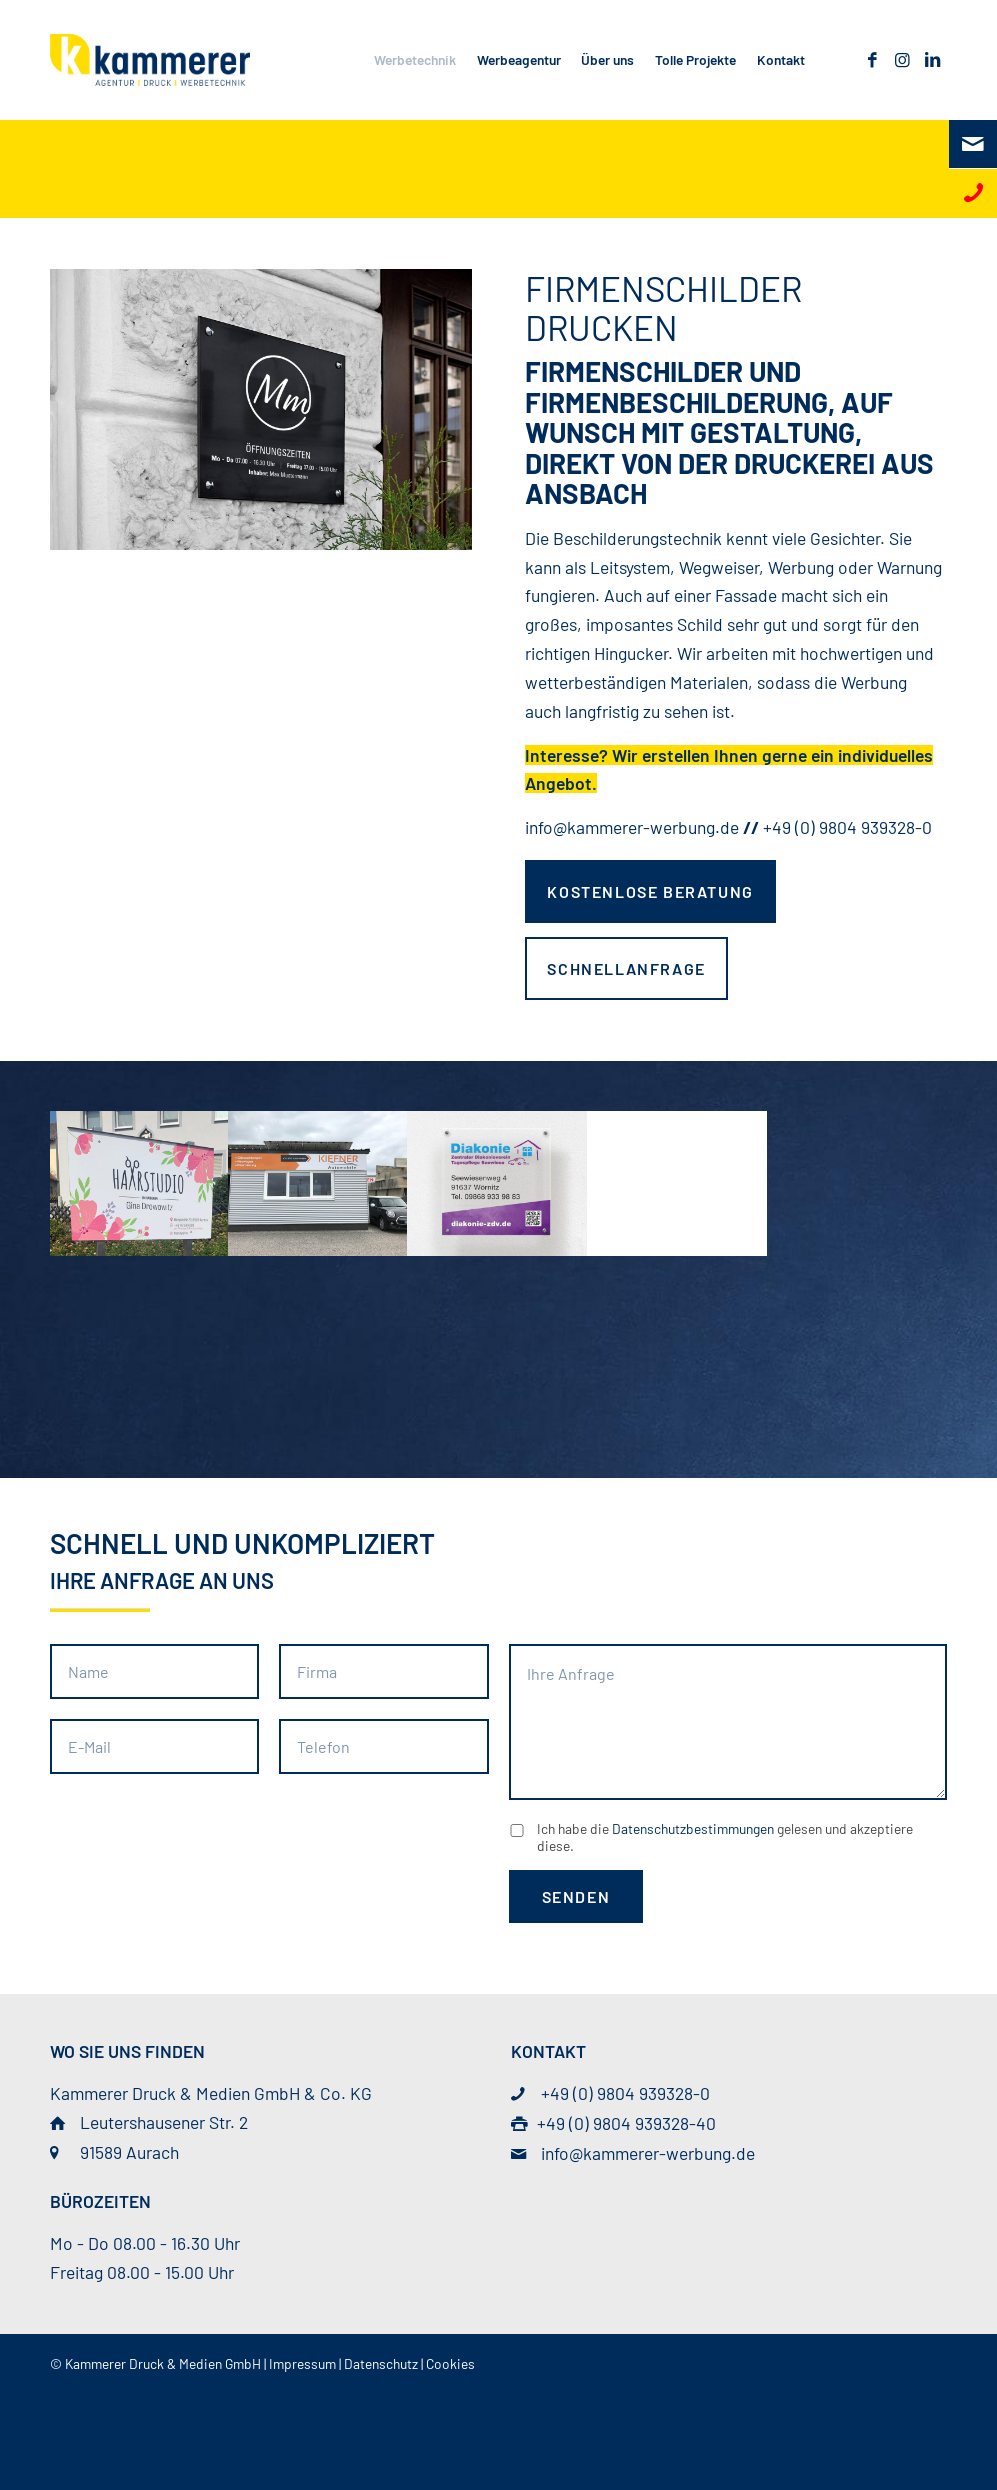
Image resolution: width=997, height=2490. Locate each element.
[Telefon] (973, 193)
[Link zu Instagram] (902, 59)
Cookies (450, 2363)
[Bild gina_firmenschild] (139, 1182)
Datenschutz (381, 2363)
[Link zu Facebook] (872, 59)
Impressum (302, 2363)
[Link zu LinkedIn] (932, 59)
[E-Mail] (973, 144)
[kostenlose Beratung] (650, 891)
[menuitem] (415, 60)
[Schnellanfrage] (626, 968)
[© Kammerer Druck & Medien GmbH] (150, 60)
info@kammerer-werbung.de (632, 827)
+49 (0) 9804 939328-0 (847, 827)
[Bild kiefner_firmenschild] (318, 1182)
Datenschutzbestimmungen (693, 1828)
